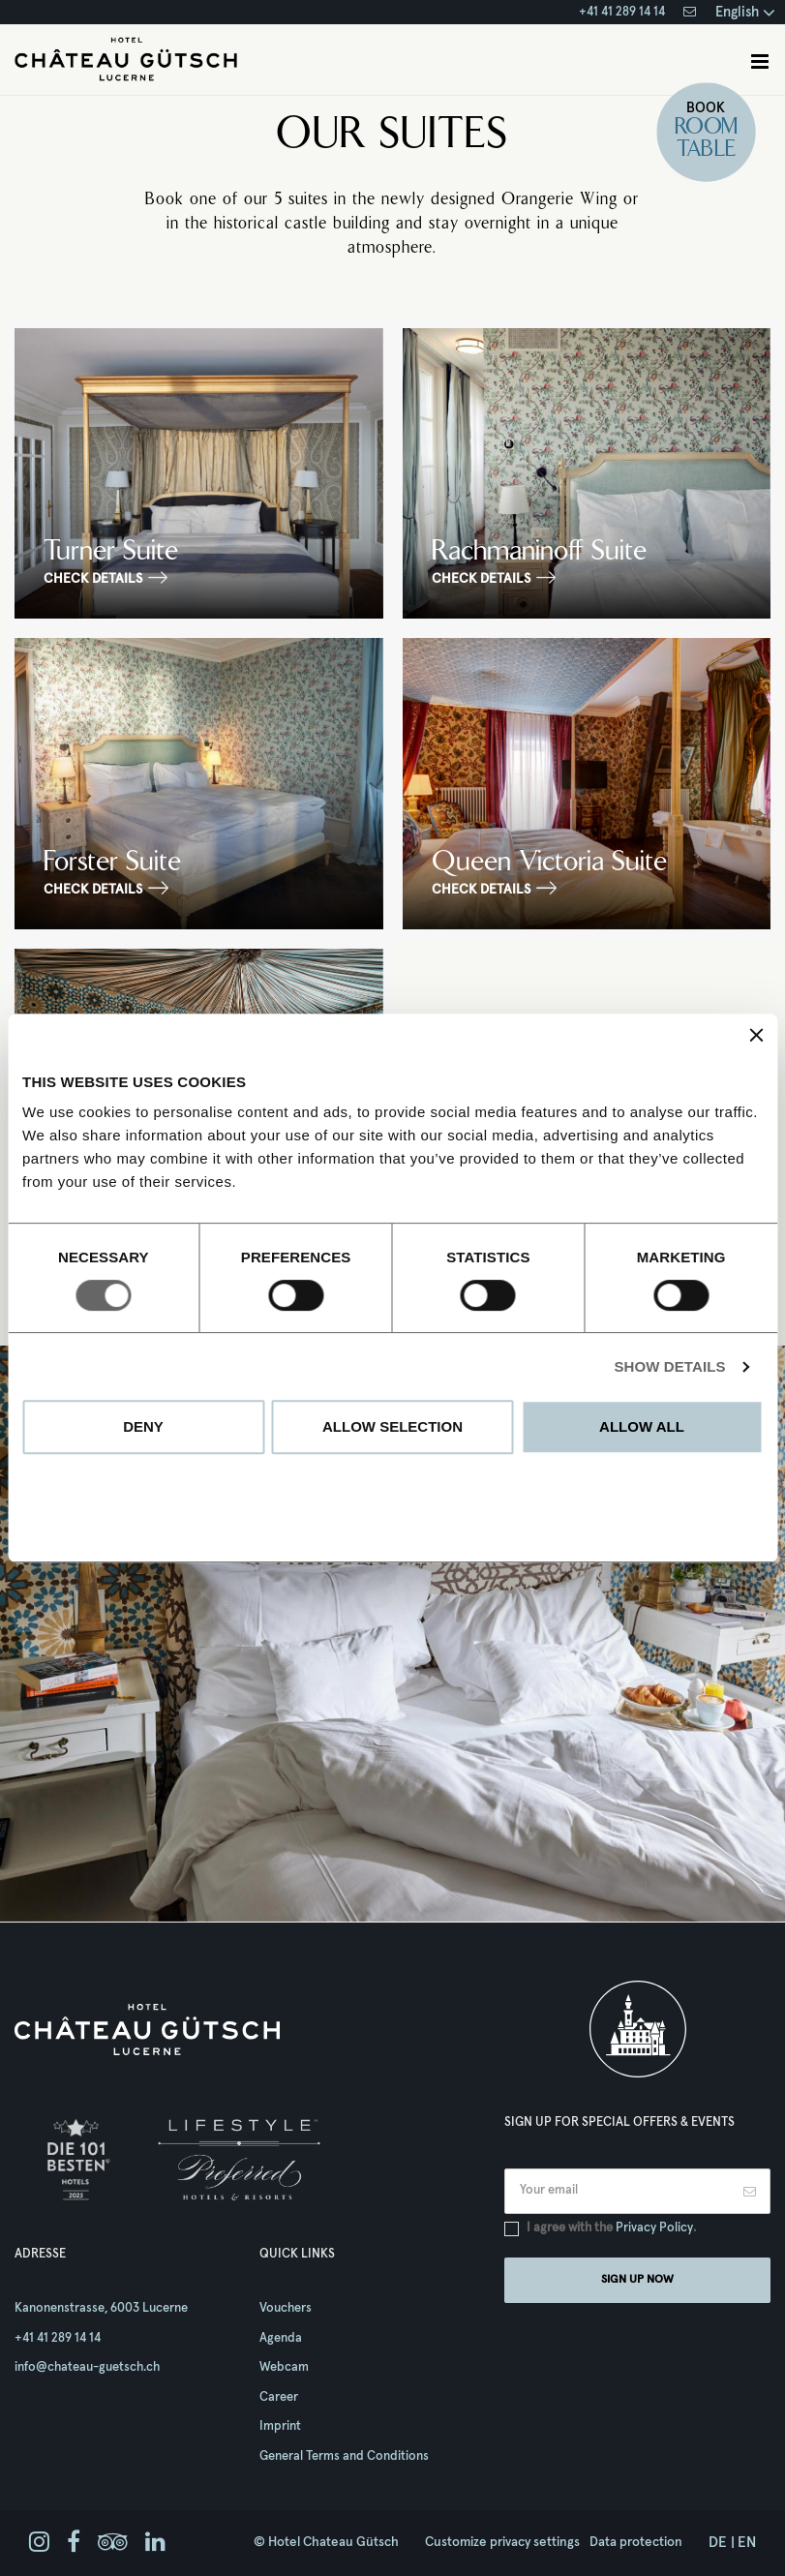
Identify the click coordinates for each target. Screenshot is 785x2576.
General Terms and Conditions (344, 2456)
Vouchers (285, 2308)
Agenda (280, 2338)
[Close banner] (756, 1035)
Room (706, 127)
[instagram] (39, 2543)
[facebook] (73, 2543)
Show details (669, 1366)
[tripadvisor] (113, 2543)
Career (278, 2397)
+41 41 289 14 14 (622, 12)
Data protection (635, 2542)
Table (706, 150)
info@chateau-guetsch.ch (87, 2367)
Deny (143, 1426)
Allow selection (392, 1426)
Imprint (280, 2426)
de (718, 2542)
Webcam (284, 2367)
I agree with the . (611, 2228)
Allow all (641, 1426)
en (747, 2542)
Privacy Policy (654, 2228)
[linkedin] (155, 2543)
